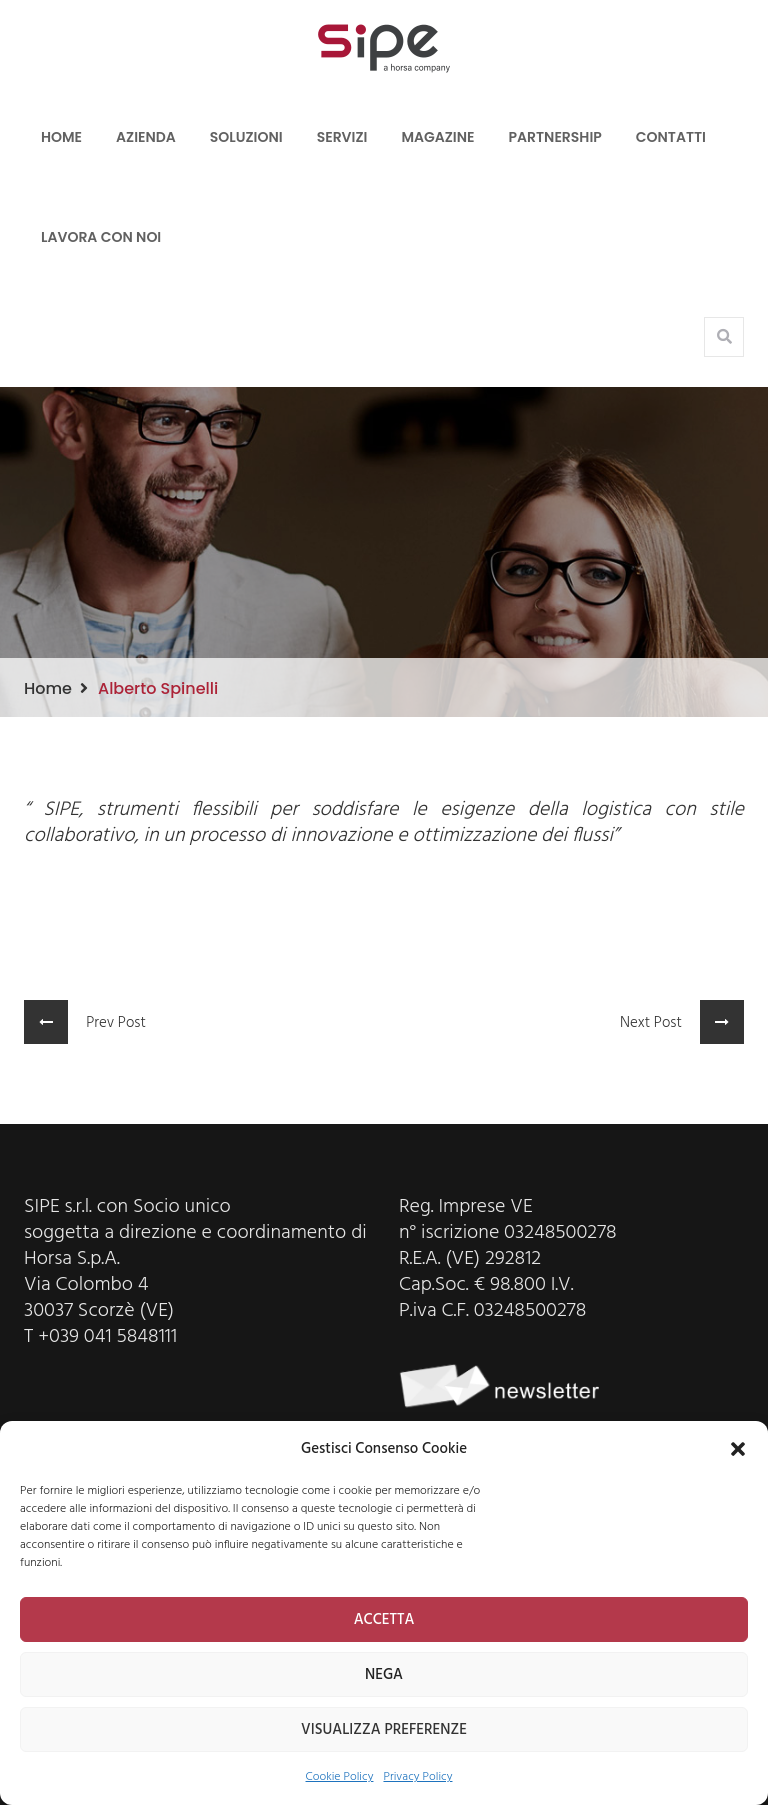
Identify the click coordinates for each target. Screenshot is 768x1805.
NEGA (384, 1675)
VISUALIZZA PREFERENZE (384, 1730)
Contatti (671, 137)
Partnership (555, 137)
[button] (738, 1449)
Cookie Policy (340, 1777)
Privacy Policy (417, 1777)
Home (61, 137)
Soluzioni (246, 137)
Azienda (146, 137)
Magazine (437, 137)
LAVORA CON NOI (101, 237)
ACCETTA (384, 1620)
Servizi (342, 137)
